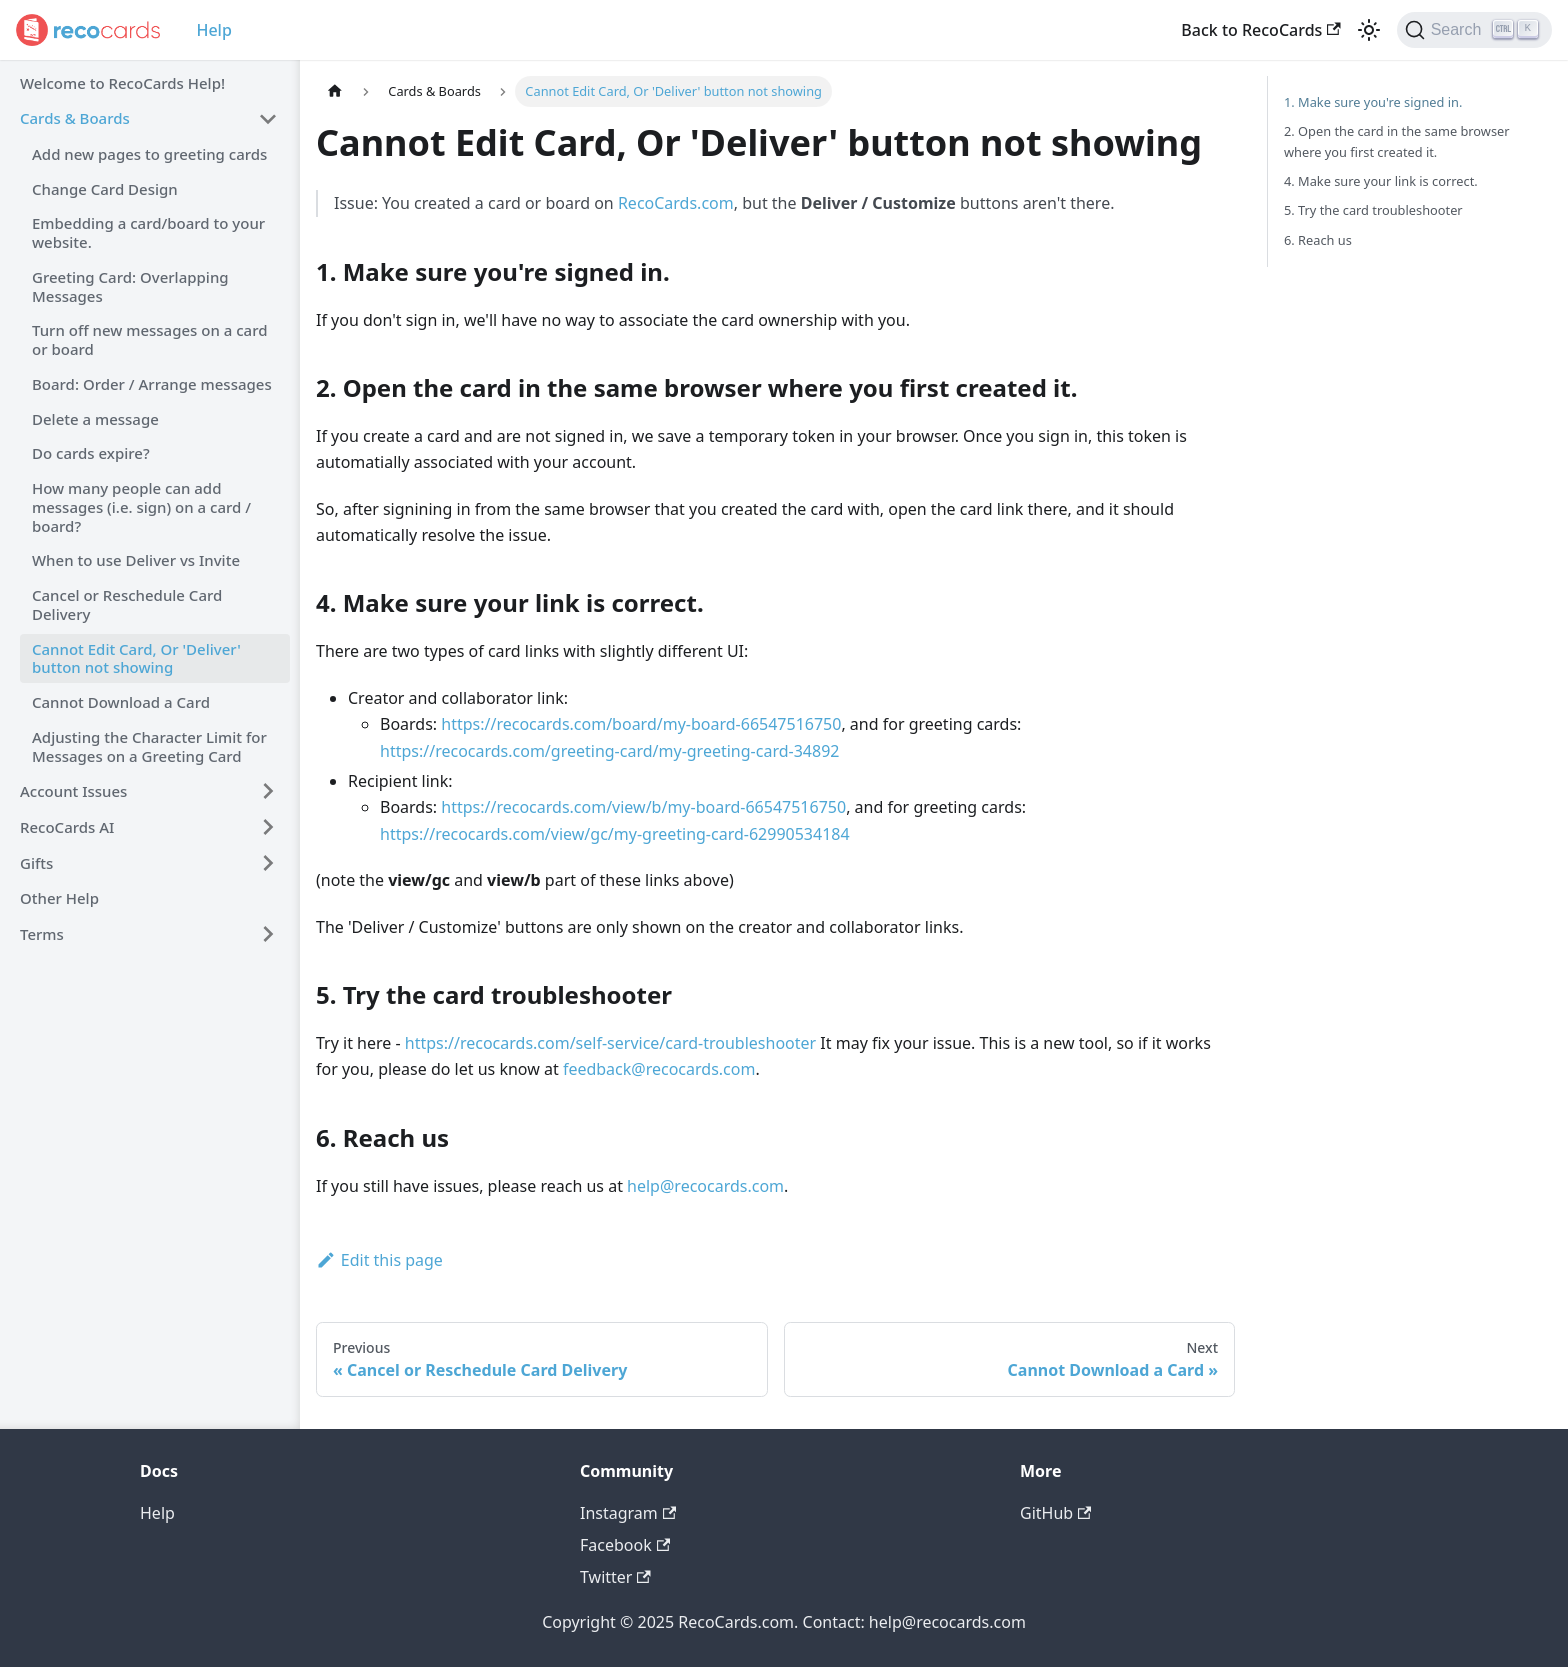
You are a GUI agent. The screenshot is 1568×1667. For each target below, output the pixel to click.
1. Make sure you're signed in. (1373, 102)
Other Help (59, 898)
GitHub (1055, 1513)
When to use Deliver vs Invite (136, 560)
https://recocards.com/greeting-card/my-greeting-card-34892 (609, 751)
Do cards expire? (91, 453)
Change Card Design (105, 189)
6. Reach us (1318, 240)
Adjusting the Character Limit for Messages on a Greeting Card (149, 746)
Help (213, 30)
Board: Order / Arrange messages (152, 384)
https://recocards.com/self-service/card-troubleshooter (610, 1043)
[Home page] (335, 91)
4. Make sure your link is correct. (1381, 181)
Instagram (628, 1513)
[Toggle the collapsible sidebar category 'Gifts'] (268, 863)
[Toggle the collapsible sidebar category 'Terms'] (268, 934)
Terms (42, 934)
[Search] (1474, 30)
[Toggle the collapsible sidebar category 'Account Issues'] (268, 791)
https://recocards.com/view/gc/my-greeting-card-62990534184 (615, 834)
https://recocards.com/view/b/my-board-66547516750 (643, 807)
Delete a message (95, 419)
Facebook (625, 1545)
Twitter (615, 1577)
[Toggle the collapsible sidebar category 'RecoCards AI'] (268, 827)
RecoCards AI (67, 827)
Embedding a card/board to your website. (148, 232)
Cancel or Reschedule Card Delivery (127, 604)
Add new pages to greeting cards (149, 154)
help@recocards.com (705, 1186)
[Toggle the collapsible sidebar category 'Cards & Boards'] (268, 119)
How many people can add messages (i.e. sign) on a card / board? (141, 507)
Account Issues (73, 791)
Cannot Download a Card (121, 702)
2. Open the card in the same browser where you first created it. (1397, 141)
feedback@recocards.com (659, 1069)
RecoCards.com (676, 203)
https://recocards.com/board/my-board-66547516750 (641, 724)
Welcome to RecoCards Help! (122, 83)
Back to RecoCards (1260, 30)
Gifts (36, 863)
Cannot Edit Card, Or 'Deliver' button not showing (136, 658)
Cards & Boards (75, 118)
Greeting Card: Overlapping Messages (130, 286)
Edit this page (379, 1260)
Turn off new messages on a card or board (150, 339)
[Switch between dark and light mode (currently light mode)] (1369, 30)
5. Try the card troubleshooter (1373, 210)
